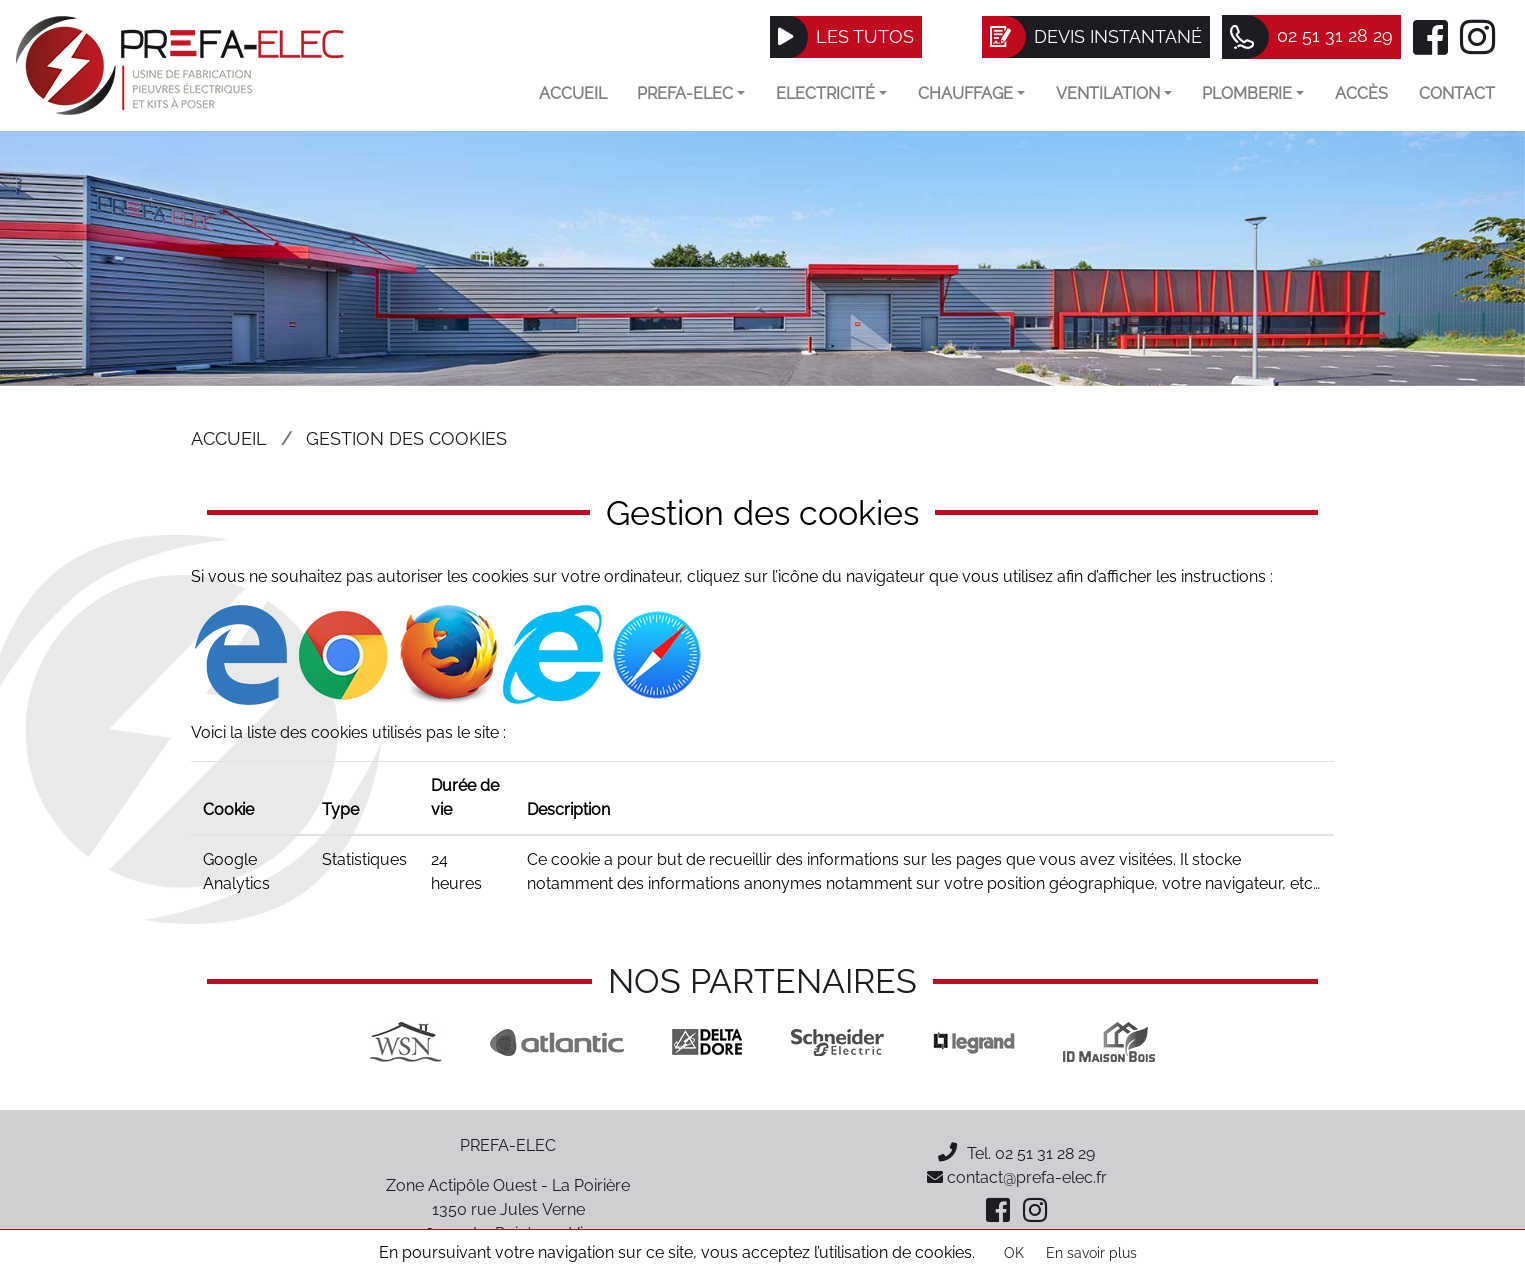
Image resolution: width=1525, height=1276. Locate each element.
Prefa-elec (691, 93)
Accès (1361, 93)
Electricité (831, 93)
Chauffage (971, 93)
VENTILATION (1114, 93)
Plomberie (1253, 93)
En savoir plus (1091, 1253)
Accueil (573, 93)
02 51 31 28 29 (1045, 1153)
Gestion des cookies (406, 438)
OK (1014, 1253)
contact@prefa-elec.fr (1017, 1177)
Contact (1457, 93)
